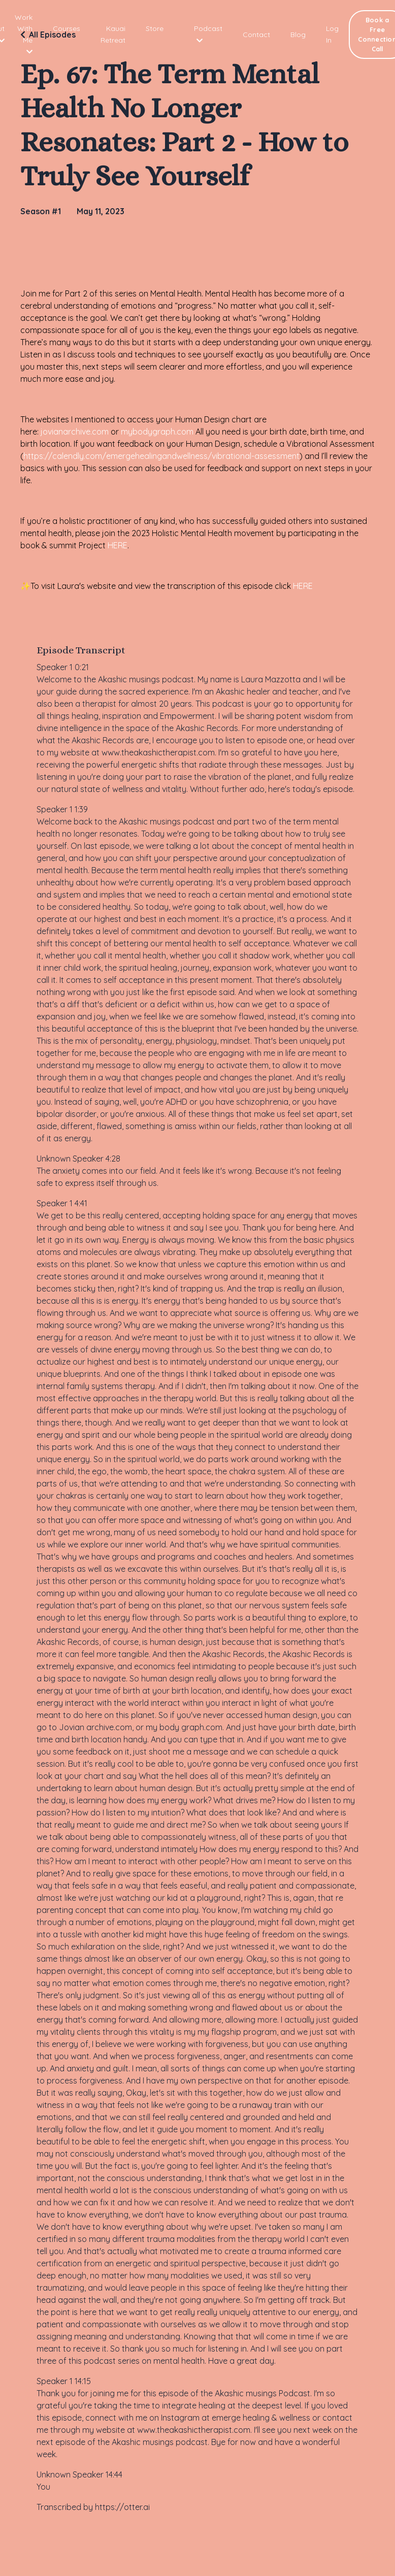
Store (154, 28)
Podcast (208, 34)
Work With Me (23, 34)
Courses (66, 28)
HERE (117, 545)
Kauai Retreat (113, 34)
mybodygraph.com (157, 431)
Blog (298, 34)
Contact (256, 34)
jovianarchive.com (75, 431)
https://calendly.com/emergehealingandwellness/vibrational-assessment (161, 456)
